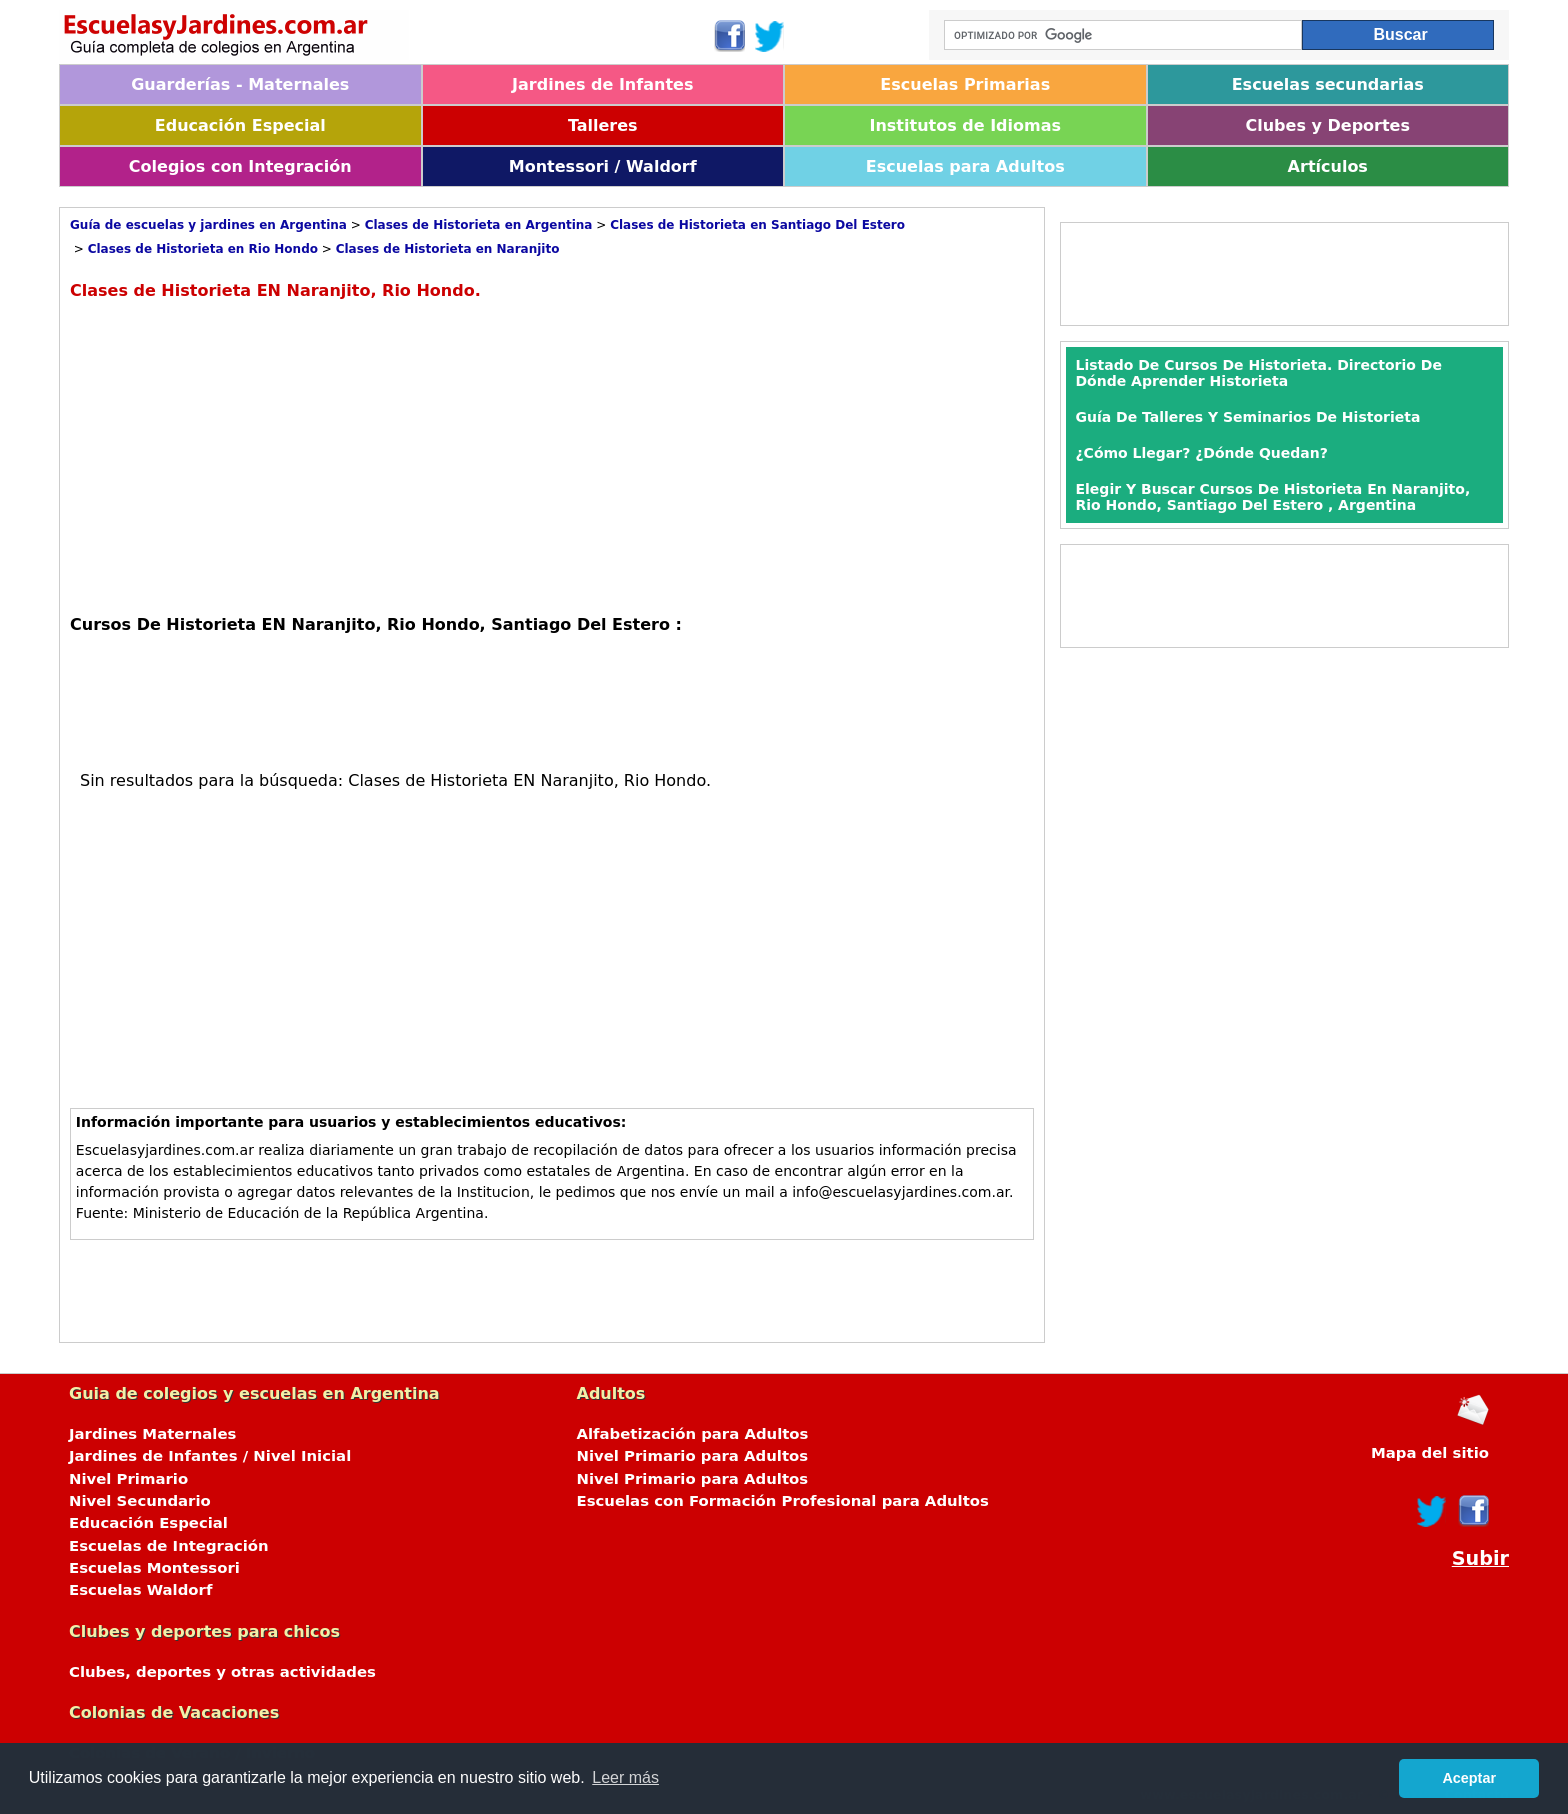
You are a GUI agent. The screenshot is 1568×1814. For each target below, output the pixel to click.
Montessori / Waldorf (603, 166)
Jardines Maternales (152, 1434)
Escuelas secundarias (1328, 84)
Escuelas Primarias (965, 84)
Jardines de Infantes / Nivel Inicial (210, 1456)
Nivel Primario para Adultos (693, 1456)
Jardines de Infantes (602, 84)
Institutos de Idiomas (965, 125)
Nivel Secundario (140, 1501)
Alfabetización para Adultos (693, 1434)
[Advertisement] (238, 455)
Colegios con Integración (240, 166)
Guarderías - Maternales (240, 84)
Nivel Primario (128, 1479)
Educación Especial (240, 125)
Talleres (603, 125)
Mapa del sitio (1430, 1453)
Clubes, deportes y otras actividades (222, 1672)
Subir (1480, 1558)
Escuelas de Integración (169, 1546)
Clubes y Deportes (1327, 125)
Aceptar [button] (1469, 1778)
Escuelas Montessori (154, 1568)
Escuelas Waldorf (140, 1590)
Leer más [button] (625, 1777)
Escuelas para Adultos (965, 166)
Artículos (1328, 166)
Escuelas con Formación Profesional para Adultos (783, 1501)
